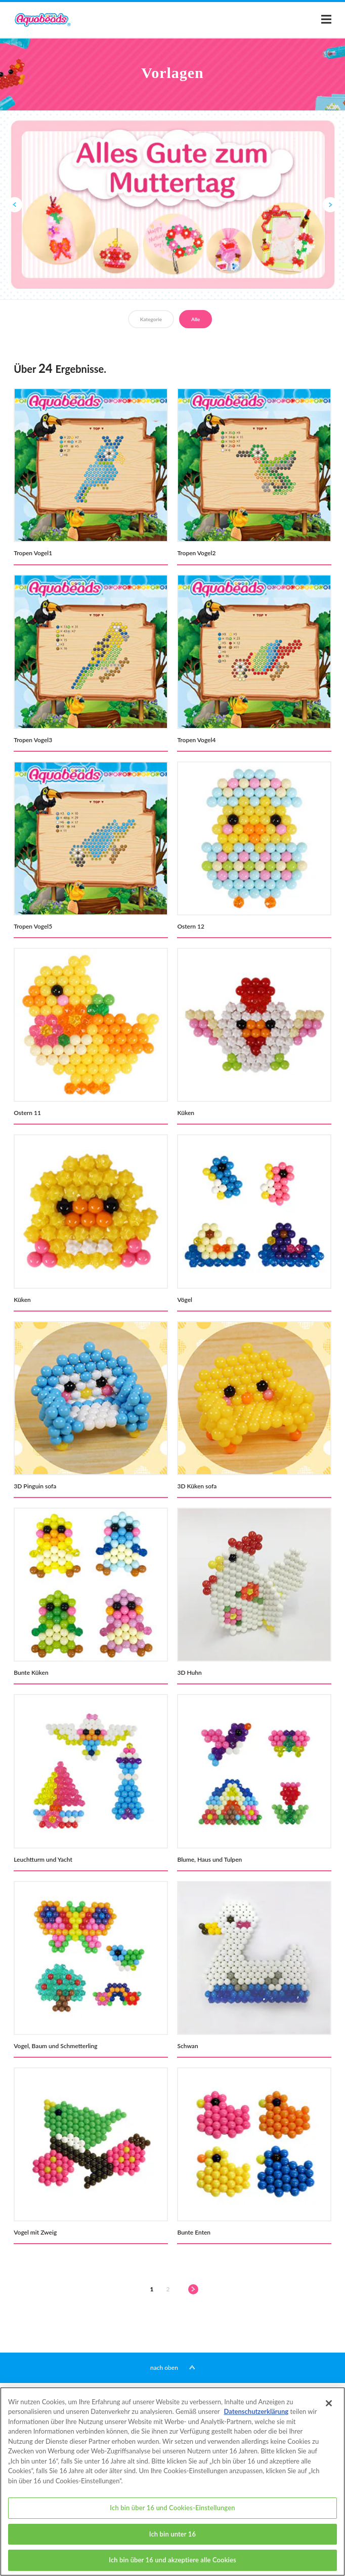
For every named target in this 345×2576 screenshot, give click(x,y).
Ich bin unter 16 (172, 2538)
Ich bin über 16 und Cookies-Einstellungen (172, 2512)
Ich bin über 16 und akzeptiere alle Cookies (172, 2564)
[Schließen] (329, 2407)
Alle (195, 319)
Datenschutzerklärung (256, 2415)
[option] (172, 204)
